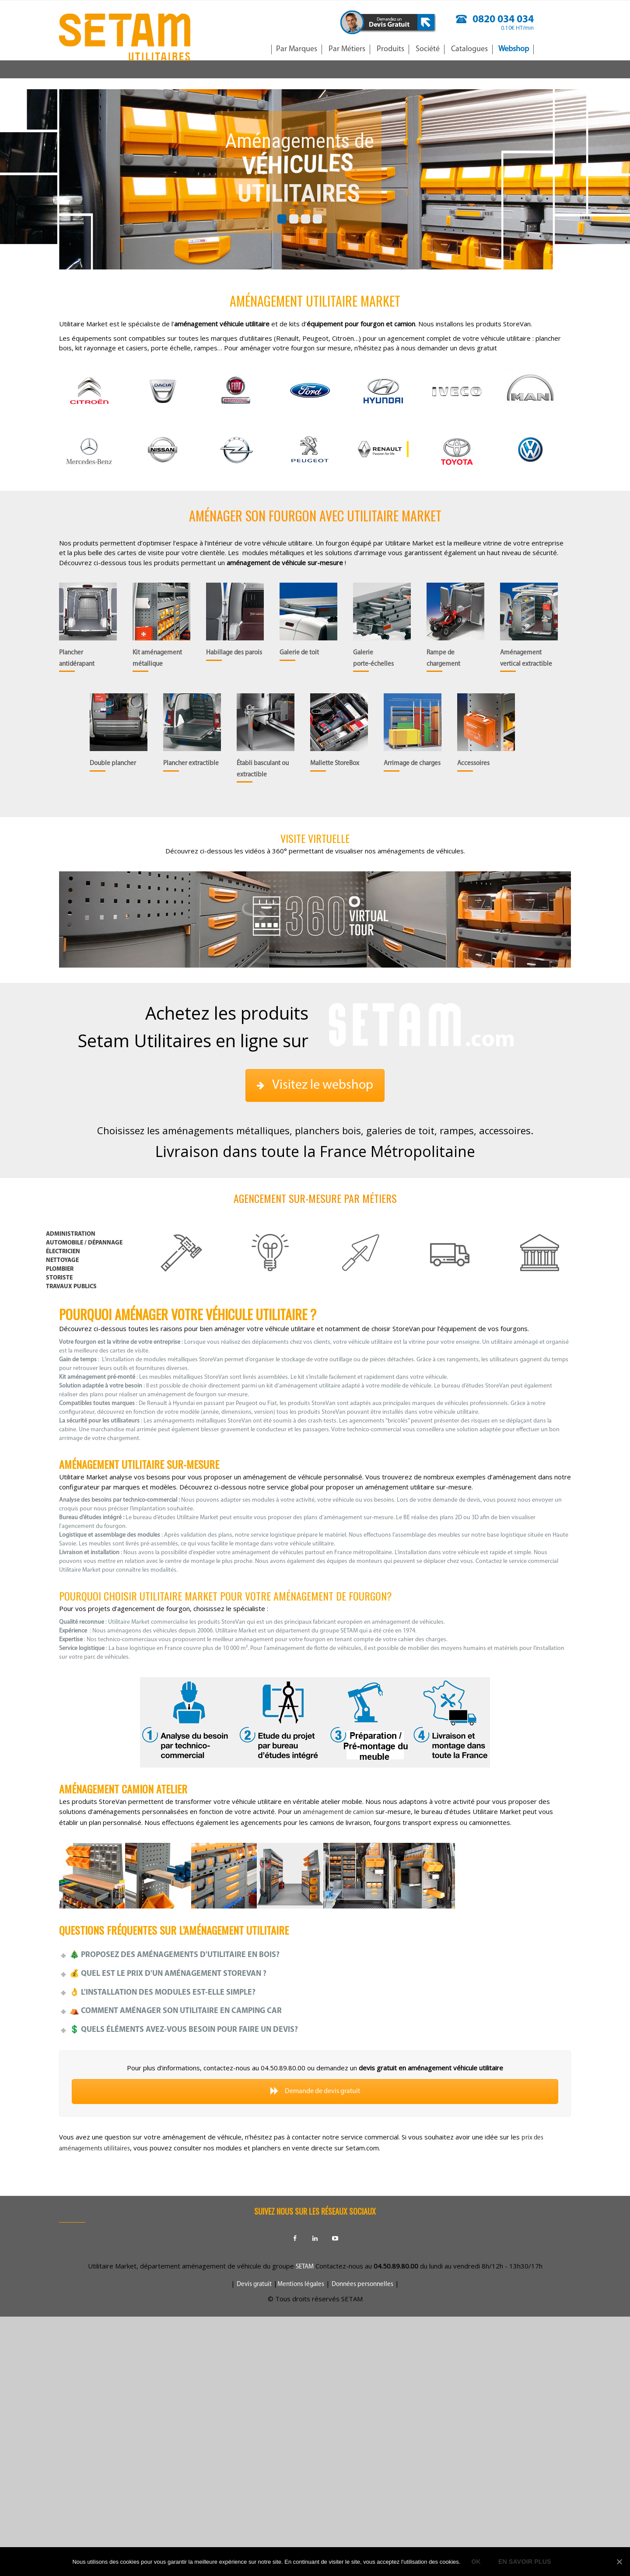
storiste (59, 1278)
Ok (476, 2561)
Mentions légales (300, 2284)
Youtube (335, 2238)
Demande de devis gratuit (315, 2091)
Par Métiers (347, 49)
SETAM (305, 2267)
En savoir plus (524, 2561)
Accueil (257, 48)
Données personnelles (362, 2284)
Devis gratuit (254, 2284)
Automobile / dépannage (84, 1243)
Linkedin (315, 2238)
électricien (63, 1251)
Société (428, 49)
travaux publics (71, 1286)
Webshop (513, 49)
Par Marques (296, 49)
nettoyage (62, 1260)
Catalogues (469, 49)
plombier (60, 1269)
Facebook (295, 2238)
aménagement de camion (338, 1812)
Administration (70, 1234)
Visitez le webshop (315, 1085)
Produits (390, 49)
